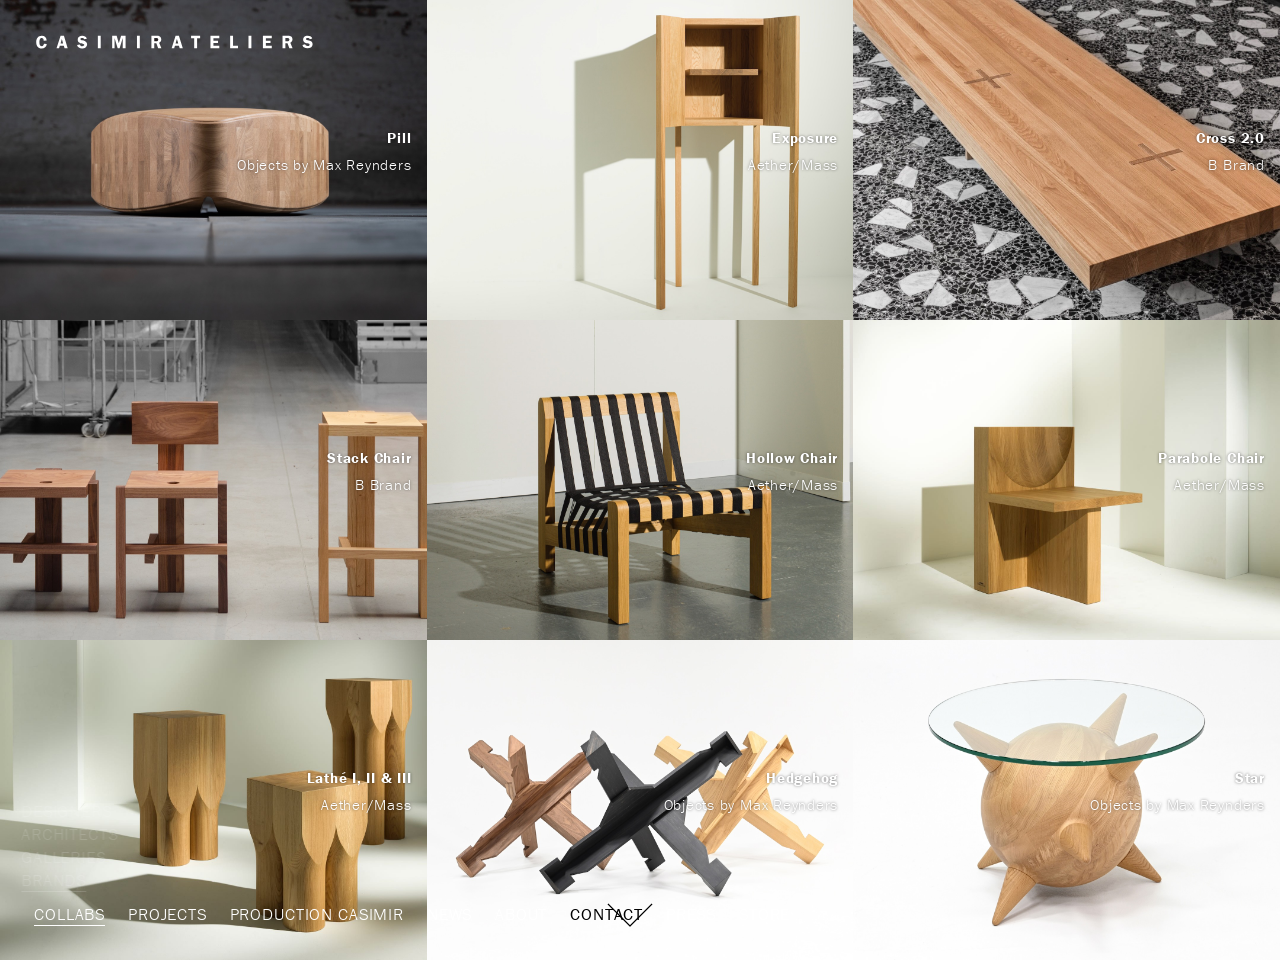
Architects (82, 834)
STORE (764, 914)
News (449, 914)
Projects (167, 914)
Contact (606, 914)
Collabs (69, 914)
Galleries (76, 857)
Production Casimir (317, 914)
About (521, 914)
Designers (79, 811)
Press (691, 914)
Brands (66, 880)
